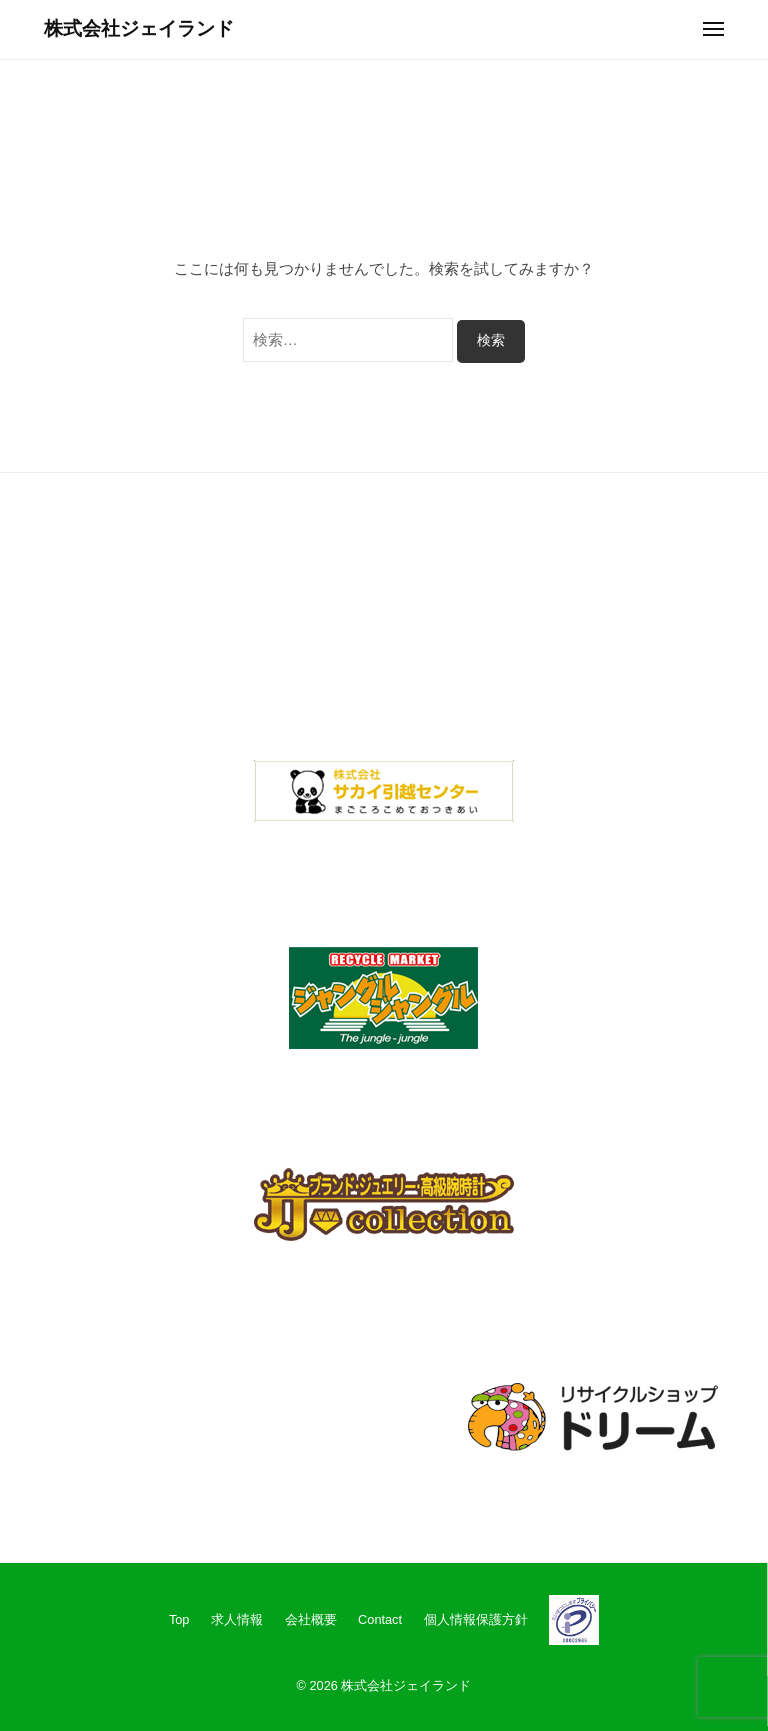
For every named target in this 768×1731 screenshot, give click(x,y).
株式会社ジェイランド (139, 28)
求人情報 (237, 1619)
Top (179, 1619)
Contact (380, 1619)
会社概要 (311, 1619)
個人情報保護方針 (476, 1619)
